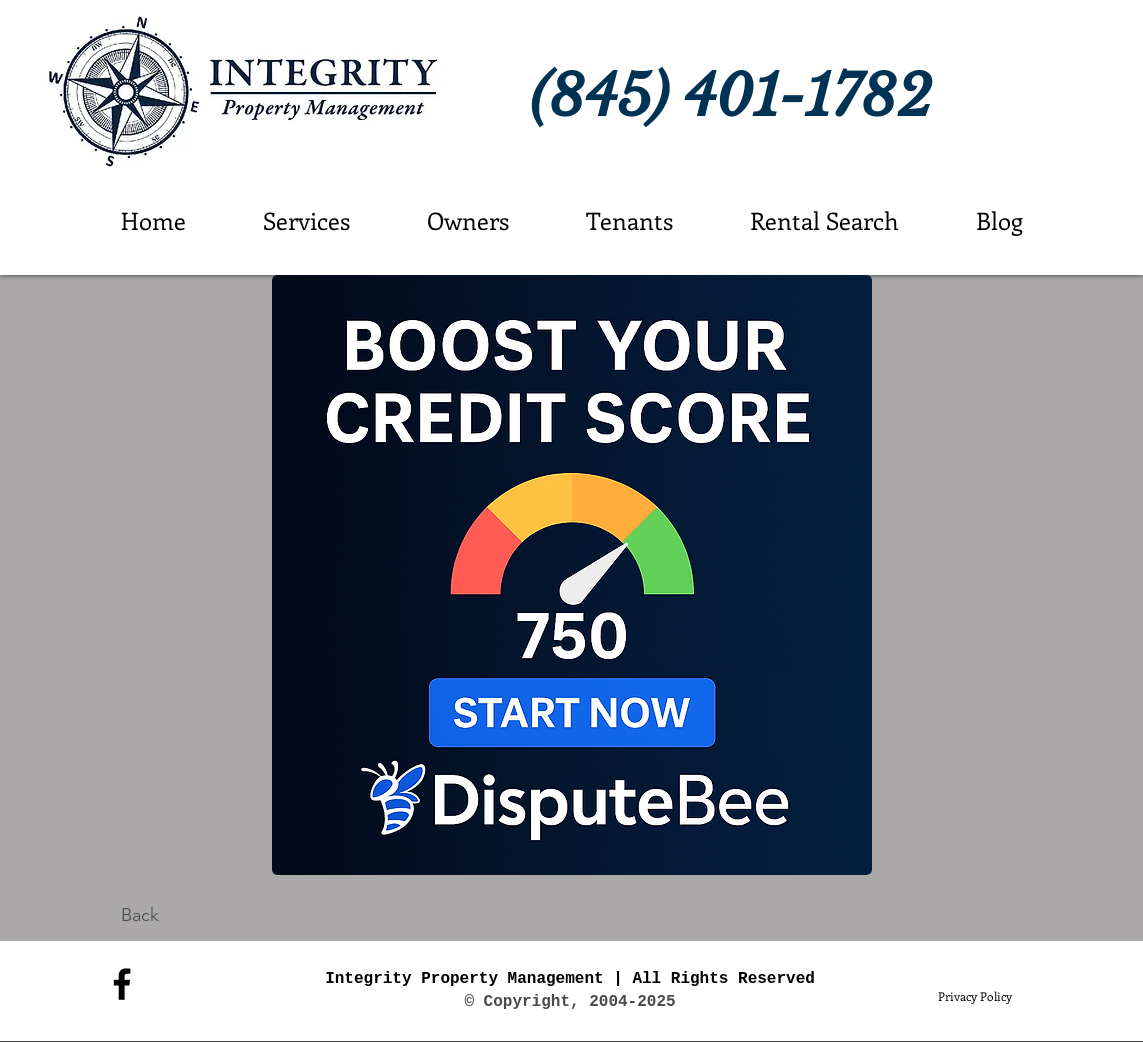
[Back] (140, 915)
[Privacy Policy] (975, 996)
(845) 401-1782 (731, 96)
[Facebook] (122, 984)
